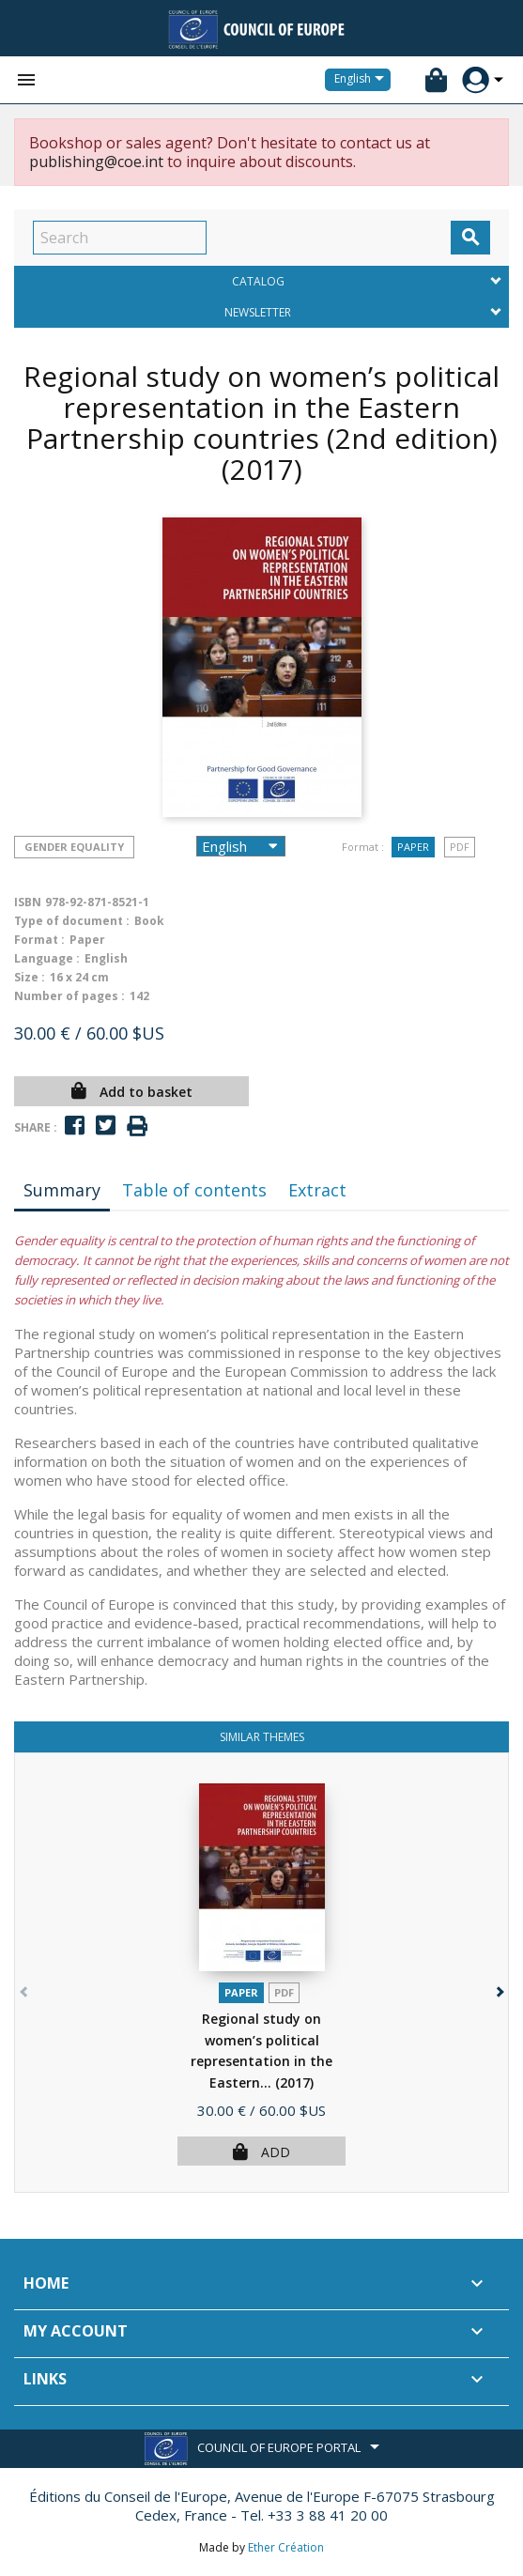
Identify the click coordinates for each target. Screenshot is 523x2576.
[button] (498, 1987)
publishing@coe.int (96, 161)
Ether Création (286, 2547)
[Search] (120, 238)
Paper (413, 847)
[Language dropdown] (362, 80)
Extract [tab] (317, 1190)
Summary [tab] (61, 1190)
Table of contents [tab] (194, 1190)
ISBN (27, 902)
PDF (459, 847)
